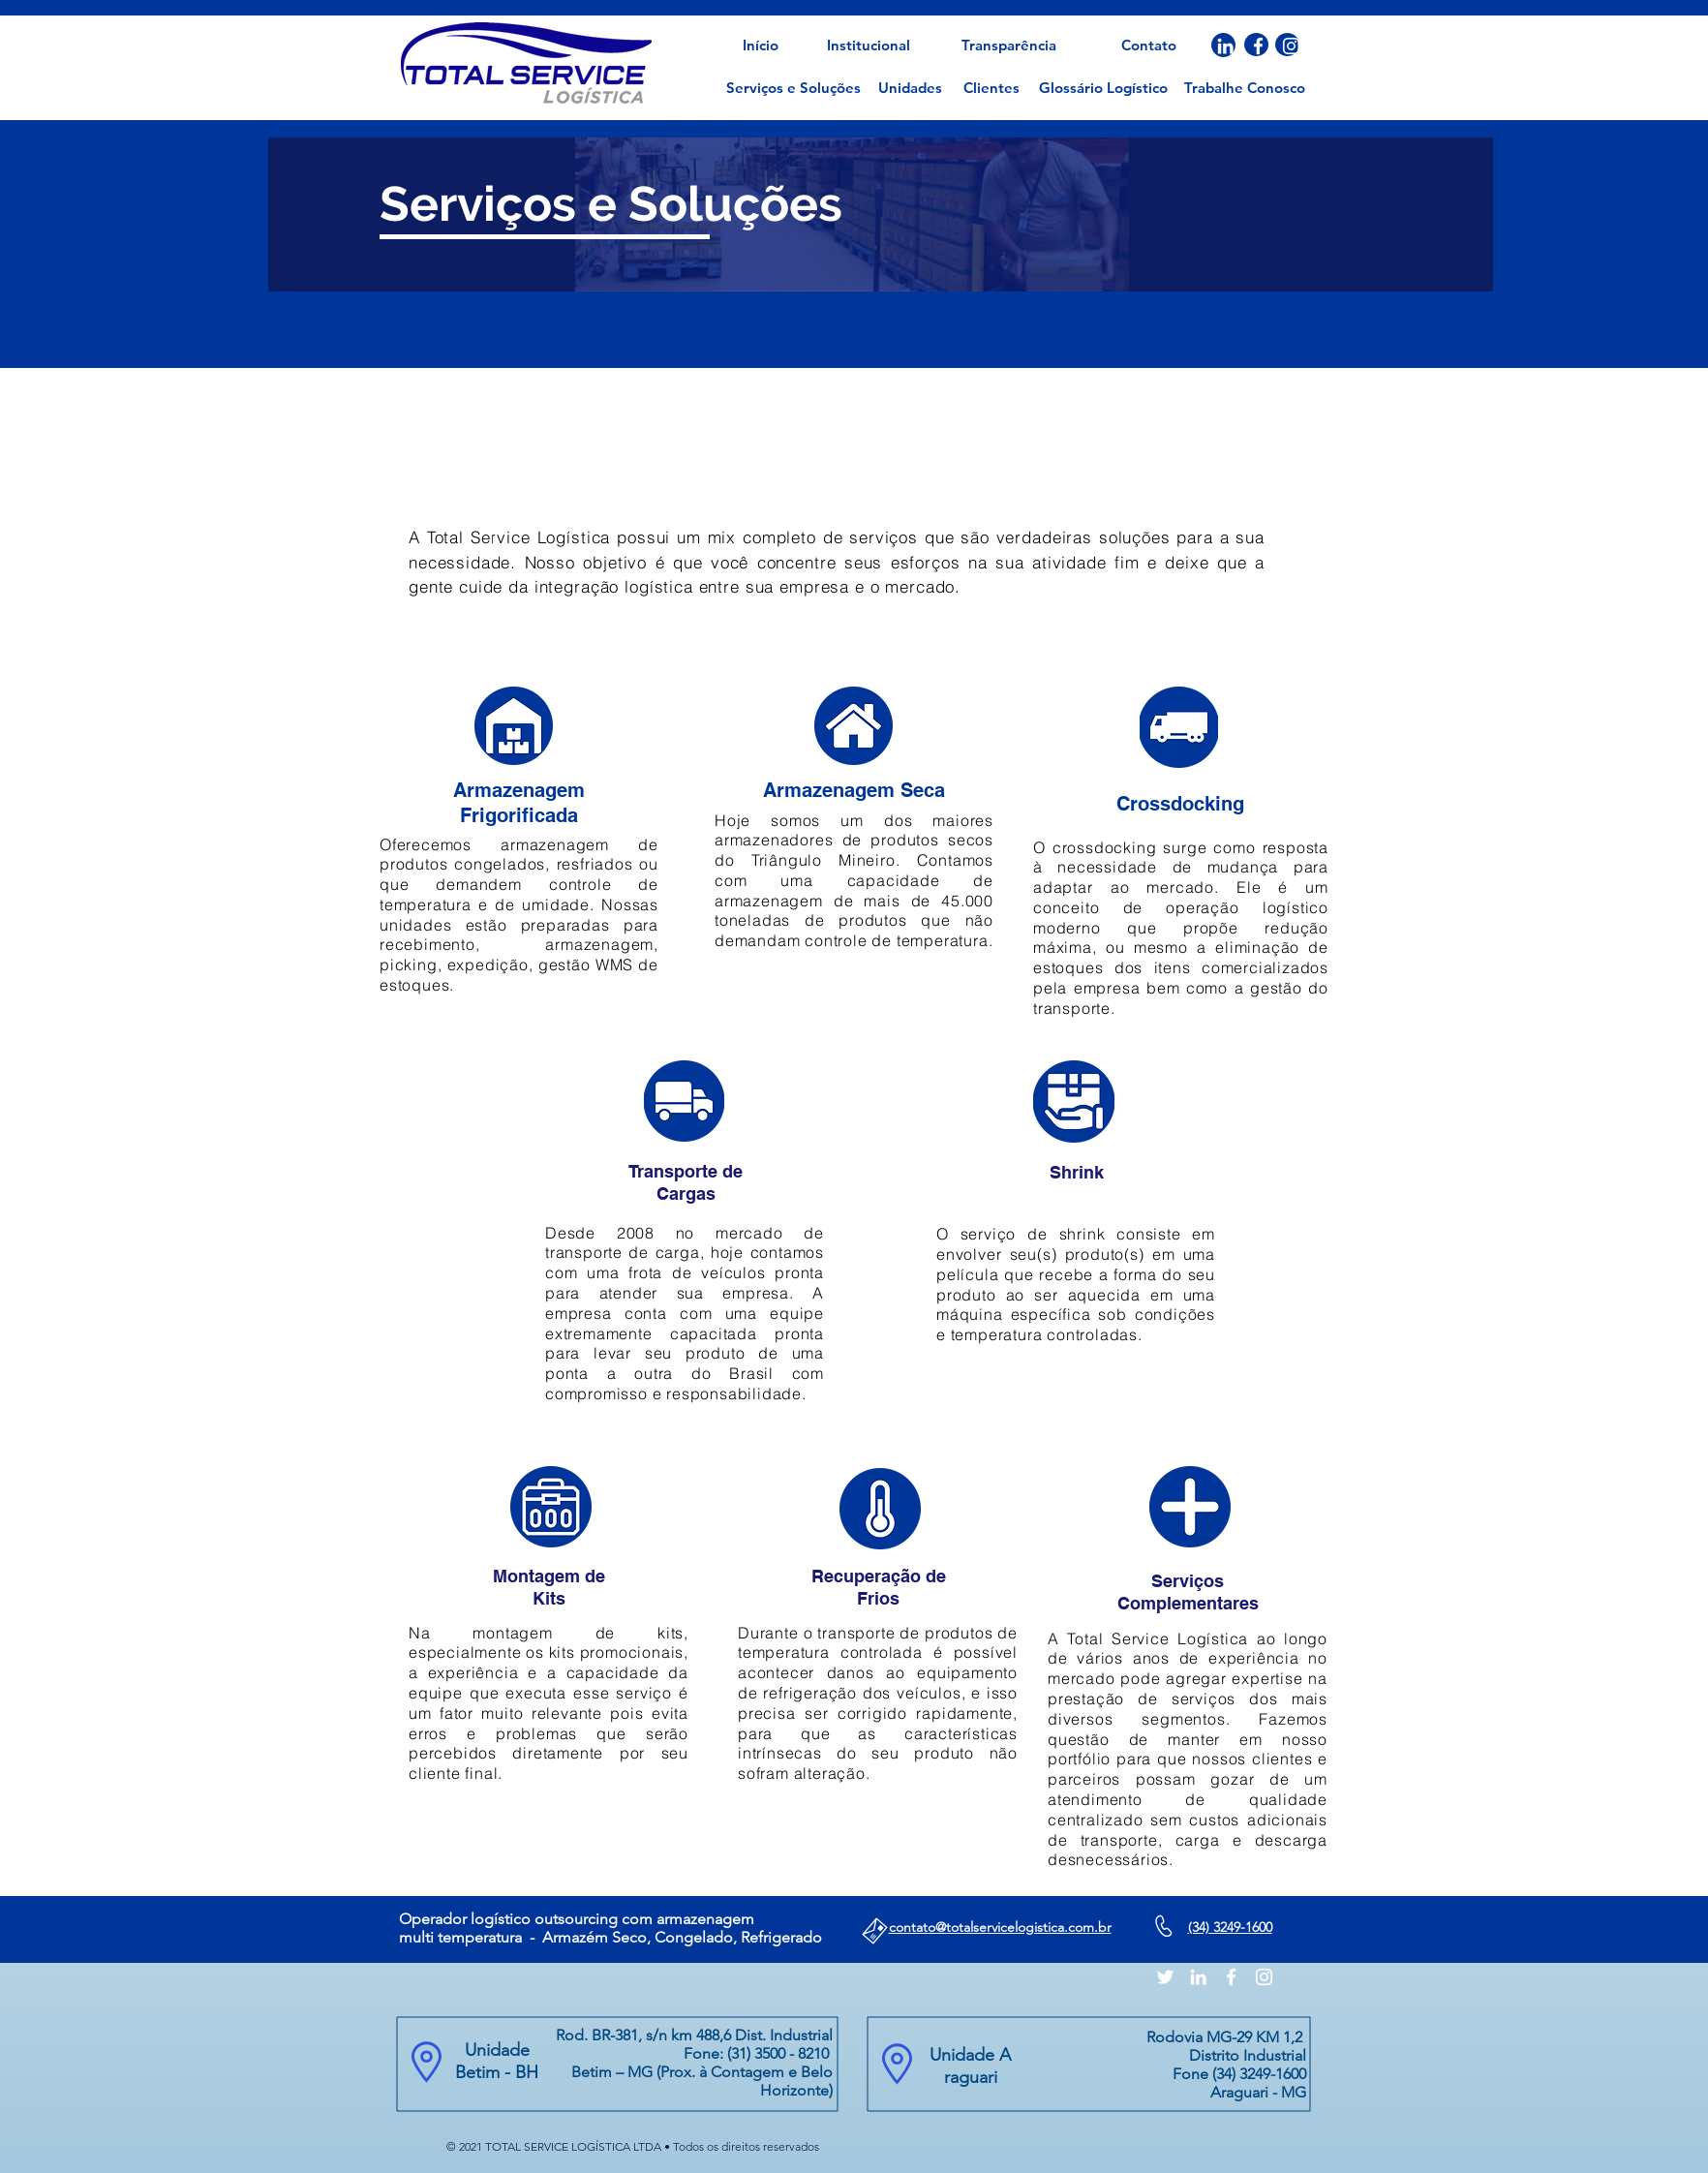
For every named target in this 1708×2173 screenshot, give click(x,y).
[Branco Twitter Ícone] (1165, 1977)
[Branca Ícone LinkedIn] (1225, 46)
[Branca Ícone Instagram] (1291, 46)
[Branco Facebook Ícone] (1258, 46)
